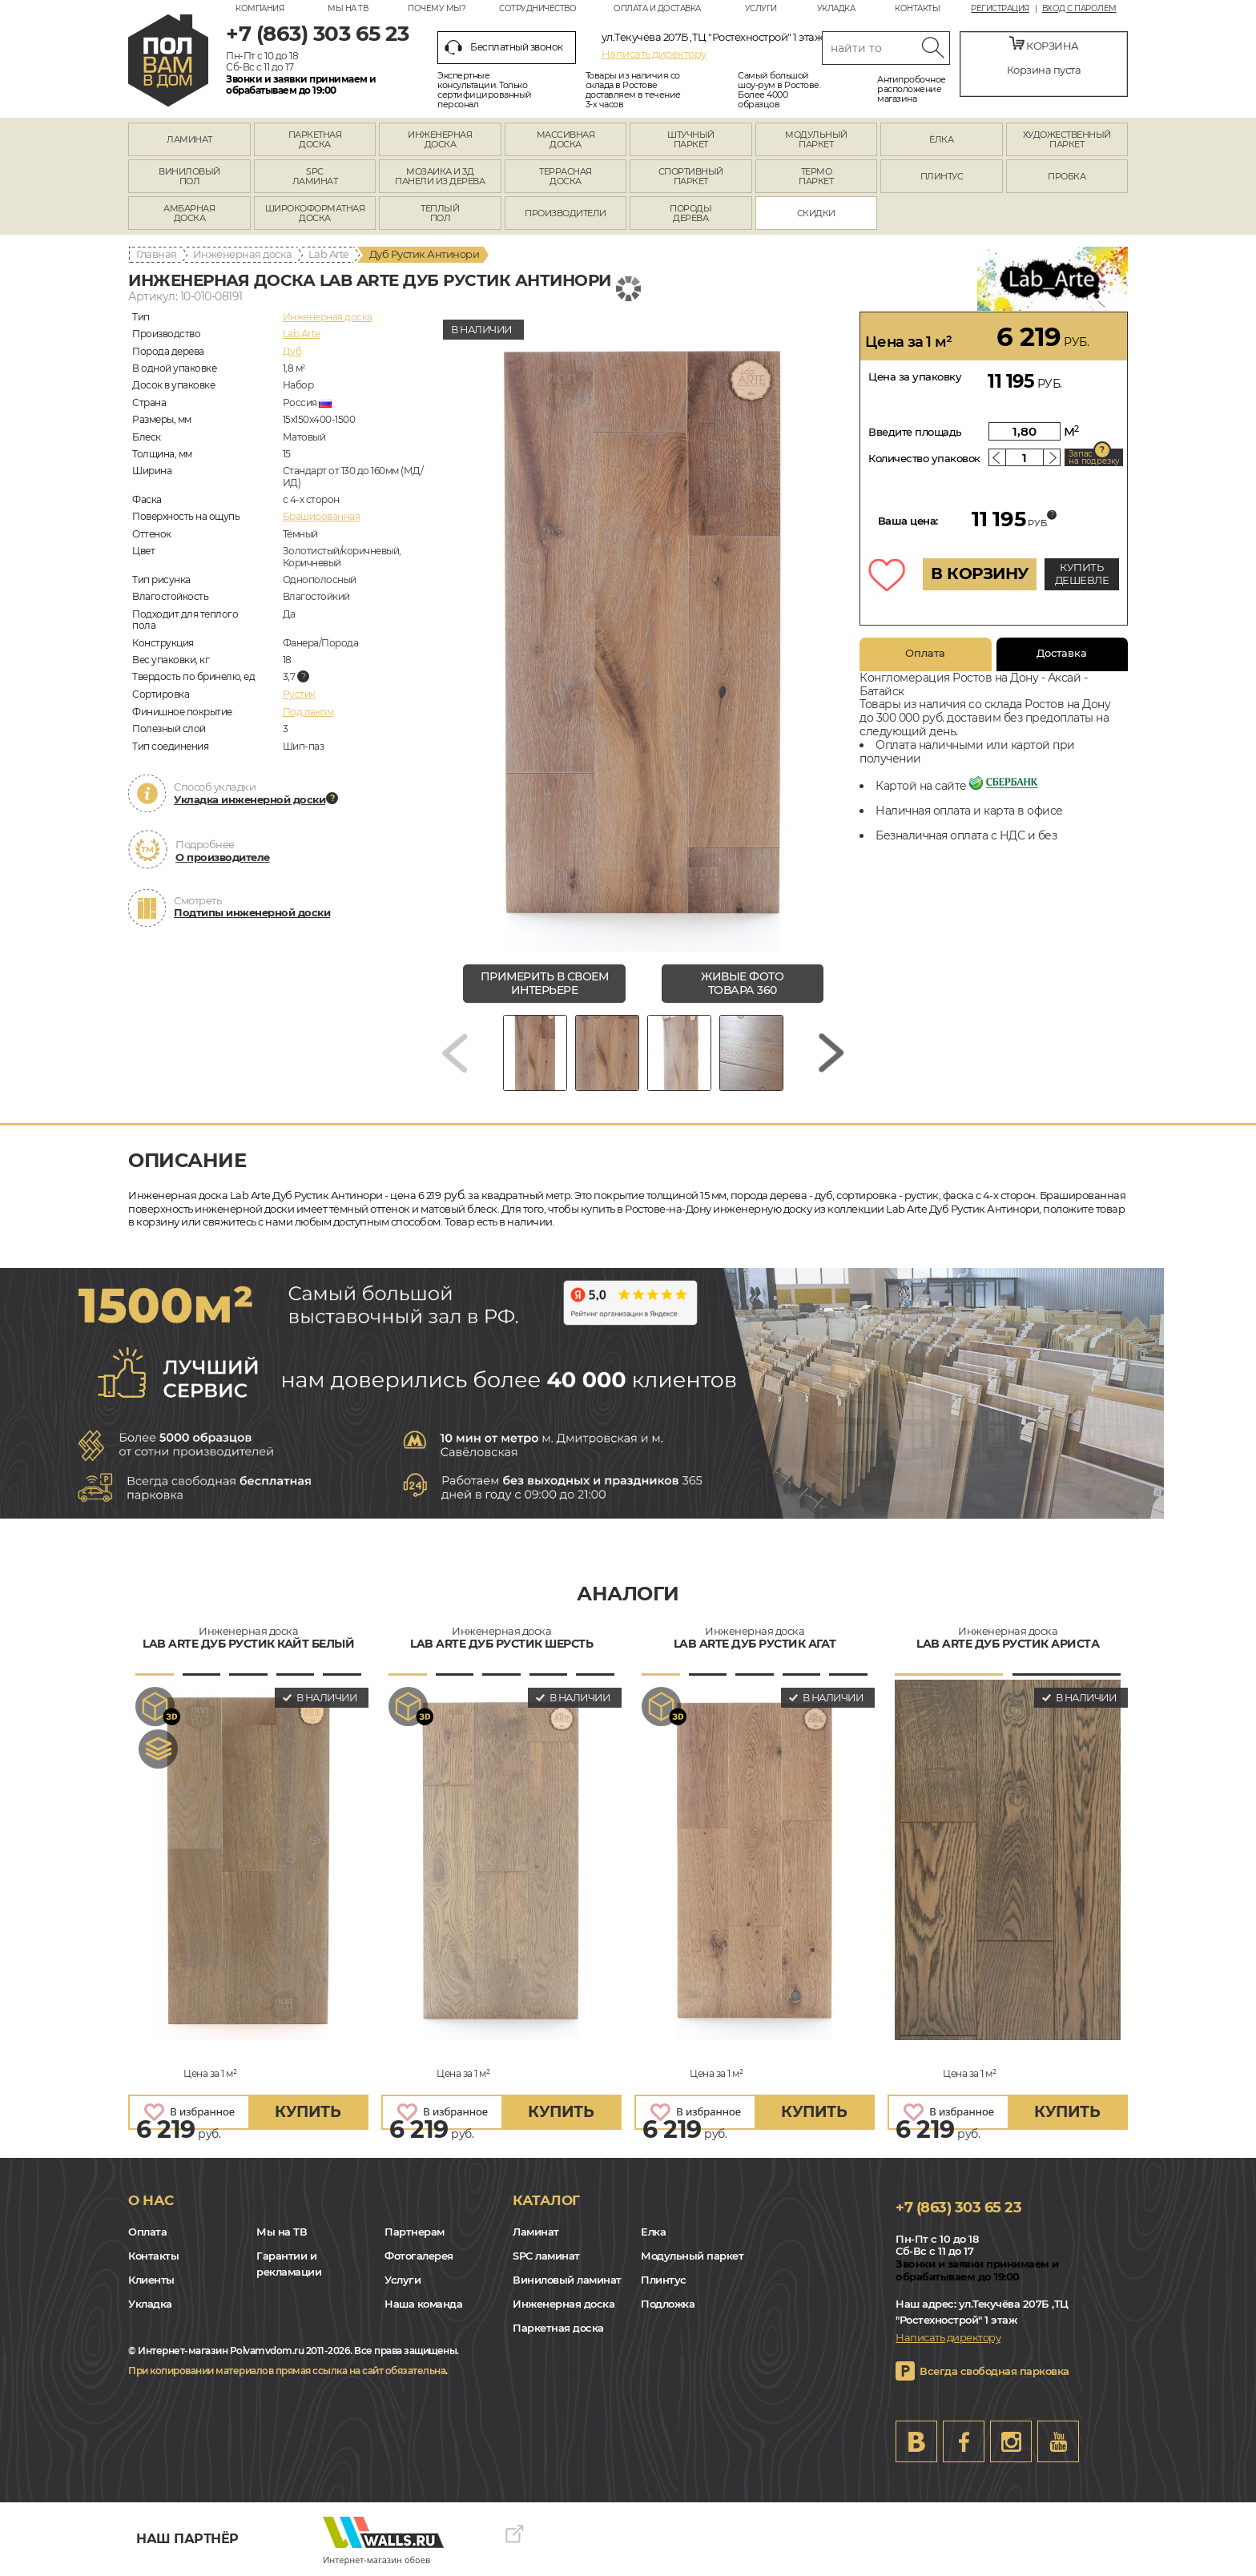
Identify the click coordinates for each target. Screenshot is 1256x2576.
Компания (259, 8)
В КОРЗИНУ (980, 573)
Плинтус (663, 2279)
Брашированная (321, 516)
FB (963, 2441)
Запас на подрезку (1094, 457)
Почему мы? (436, 8)
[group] (643, 632)
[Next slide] (831, 1053)
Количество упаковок (924, 458)
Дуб (292, 351)
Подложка (667, 2303)
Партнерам (414, 2231)
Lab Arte (328, 254)
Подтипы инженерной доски (252, 912)
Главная (156, 254)
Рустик (299, 694)
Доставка (1062, 652)
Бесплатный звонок (504, 47)
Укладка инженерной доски (249, 799)
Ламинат (536, 2231)
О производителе (222, 857)
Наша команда (423, 2303)
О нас (151, 2200)
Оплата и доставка (657, 8)
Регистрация (1000, 9)
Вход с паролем (1079, 9)
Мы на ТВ (348, 8)
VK (916, 2441)
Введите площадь (915, 431)
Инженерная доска (242, 254)
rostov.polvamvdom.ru (168, 60)
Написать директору (654, 53)
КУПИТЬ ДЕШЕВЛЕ (1082, 573)
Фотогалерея (418, 2255)
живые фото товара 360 (742, 983)
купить (307, 2112)
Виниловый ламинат (567, 2279)
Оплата (925, 652)
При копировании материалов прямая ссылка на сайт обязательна (286, 2371)
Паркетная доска (558, 2327)
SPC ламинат (546, 2255)
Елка (653, 2231)
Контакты (917, 8)
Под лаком (308, 712)
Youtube (1058, 2441)
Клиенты (151, 2279)
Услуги (761, 8)
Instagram (1011, 2441)
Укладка (836, 8)
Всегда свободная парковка (994, 2371)
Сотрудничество (537, 8)
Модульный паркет (692, 2255)
